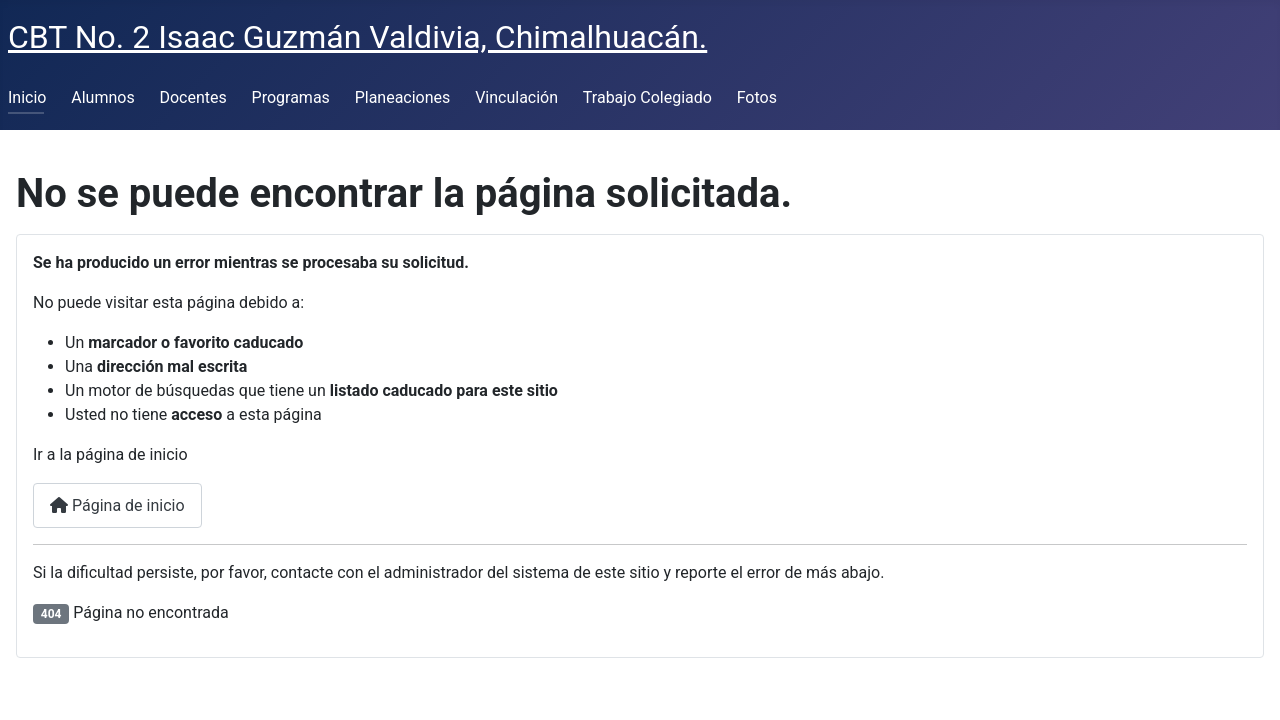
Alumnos (102, 97)
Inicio (27, 97)
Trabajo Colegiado (647, 97)
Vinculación (516, 97)
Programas (291, 97)
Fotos (757, 97)
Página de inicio (117, 505)
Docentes (192, 97)
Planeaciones (403, 97)
